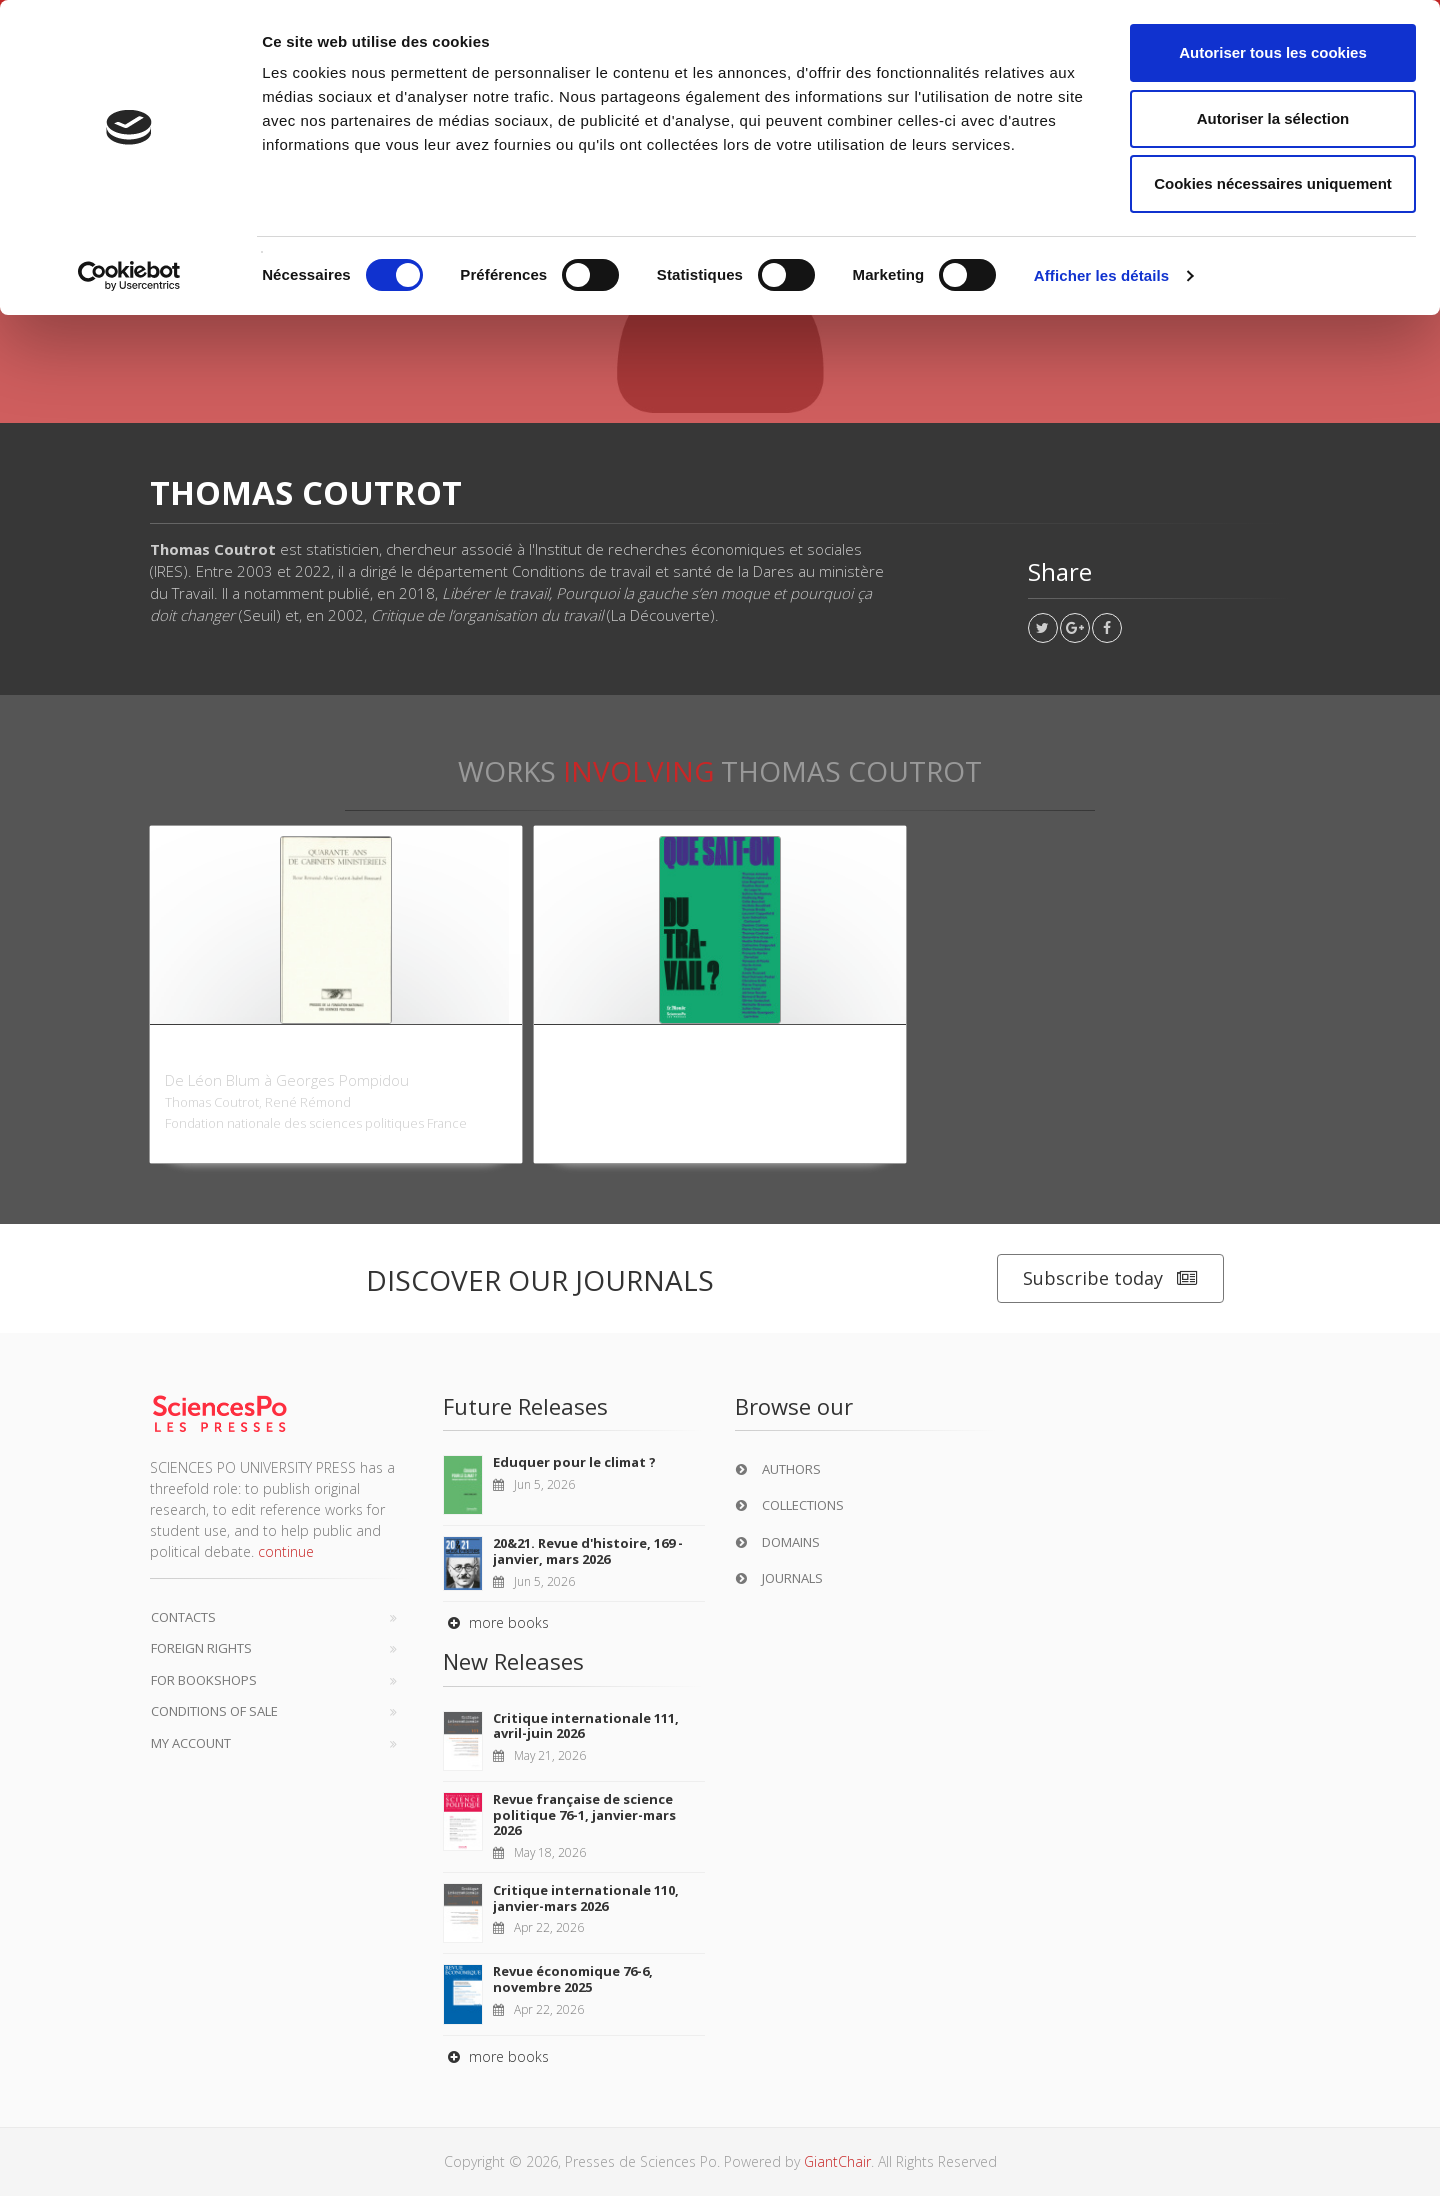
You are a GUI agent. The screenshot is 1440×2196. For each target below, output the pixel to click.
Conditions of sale (214, 1711)
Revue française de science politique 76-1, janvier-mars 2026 (584, 1814)
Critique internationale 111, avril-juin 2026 (586, 1726)
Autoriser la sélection (1273, 118)
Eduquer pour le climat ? (574, 1462)
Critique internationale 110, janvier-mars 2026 (586, 1898)
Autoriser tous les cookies (1273, 52)
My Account (191, 1743)
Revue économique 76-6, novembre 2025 (573, 1979)
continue (286, 1551)
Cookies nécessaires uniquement (1273, 183)
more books (496, 1622)
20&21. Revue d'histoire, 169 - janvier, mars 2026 (588, 1551)
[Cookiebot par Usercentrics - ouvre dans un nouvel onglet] (129, 276)
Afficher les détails (1101, 275)
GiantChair (837, 2161)
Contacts (183, 1617)
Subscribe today (1110, 1278)
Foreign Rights (201, 1648)
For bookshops (204, 1680)
